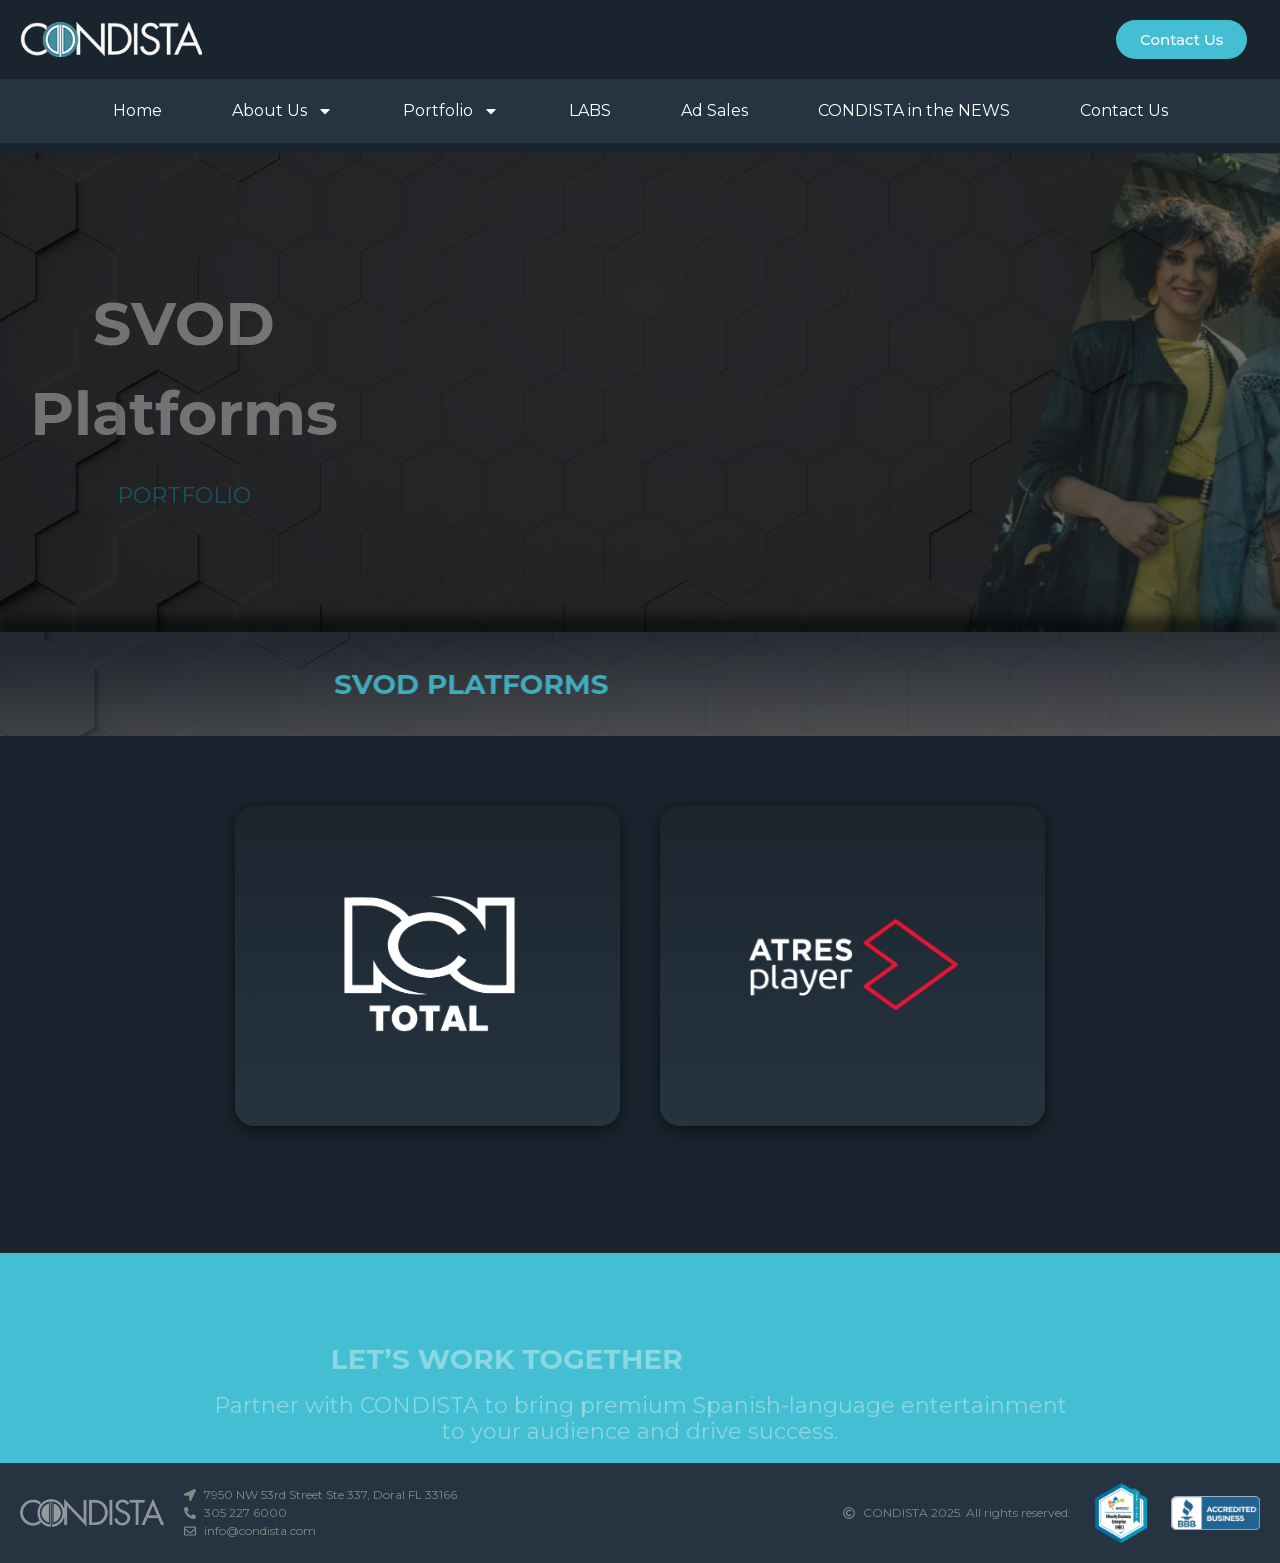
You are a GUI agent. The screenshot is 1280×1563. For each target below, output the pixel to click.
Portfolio (451, 111)
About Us (282, 111)
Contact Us (1124, 110)
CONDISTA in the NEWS (914, 110)
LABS (590, 110)
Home (137, 110)
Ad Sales (714, 110)
